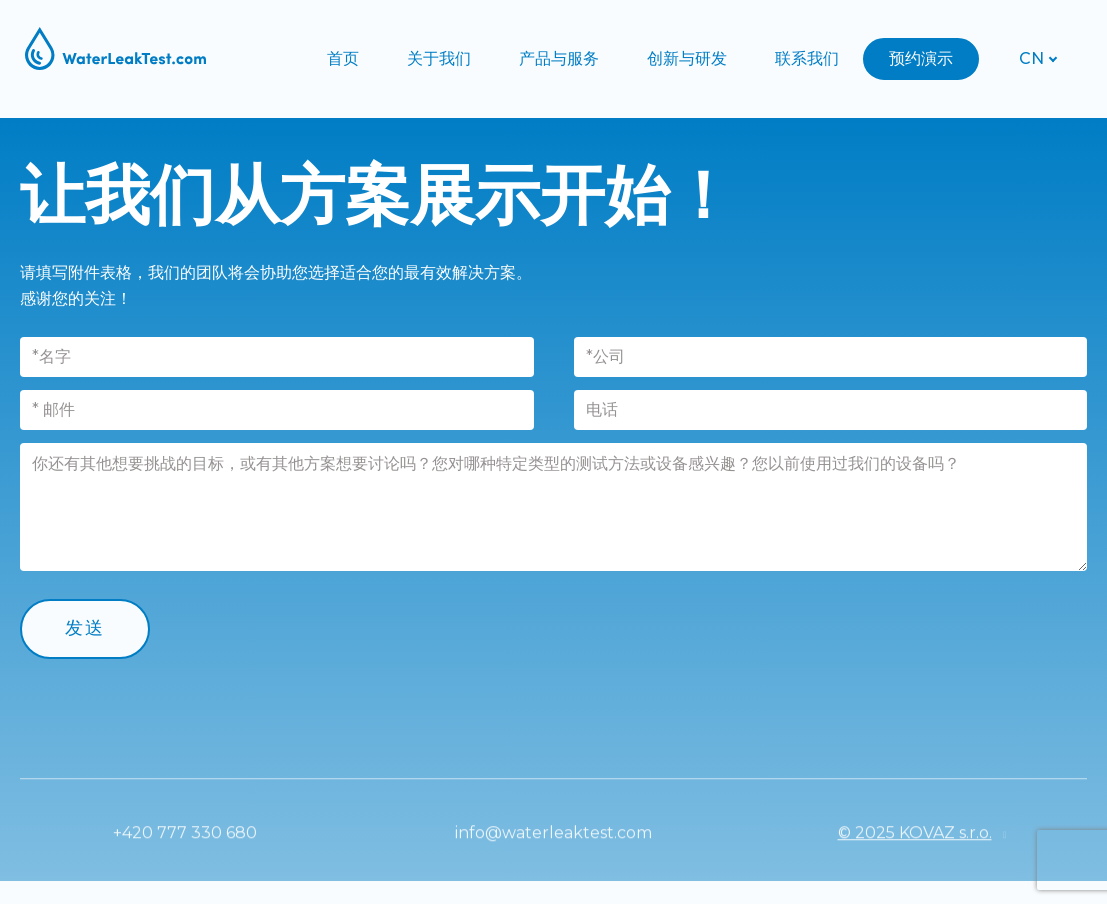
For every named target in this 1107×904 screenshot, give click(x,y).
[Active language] (1031, 59)
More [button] (919, 58)
